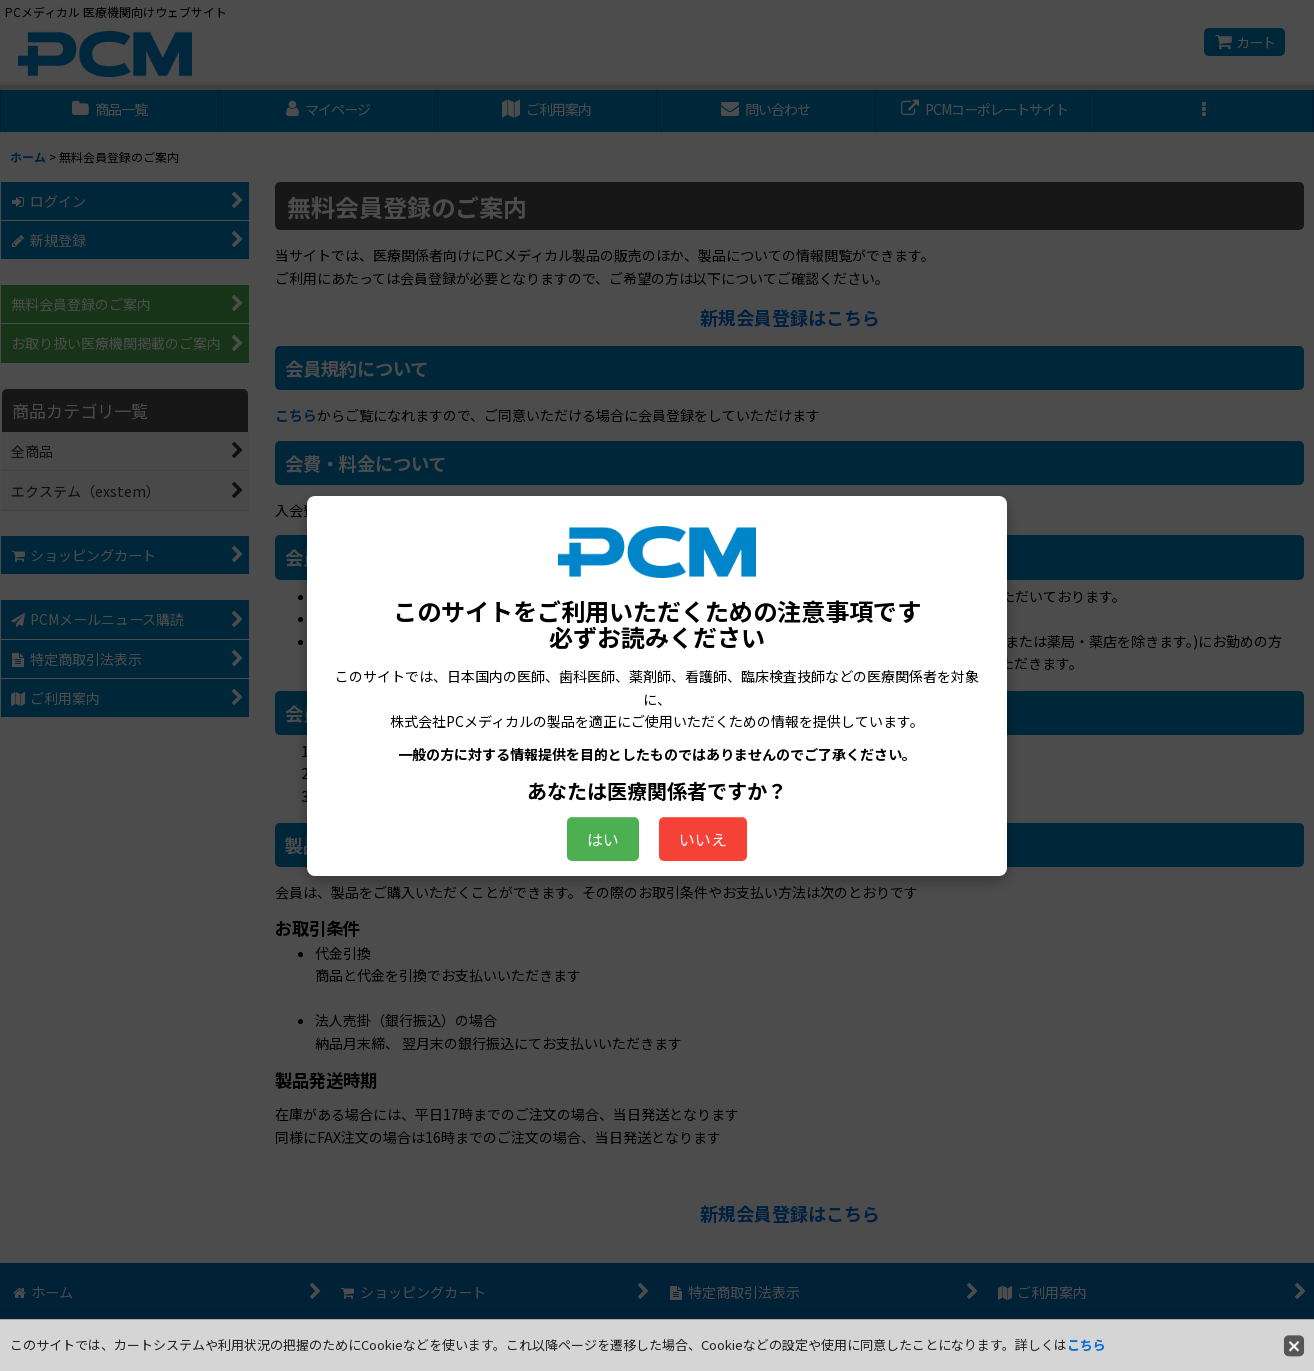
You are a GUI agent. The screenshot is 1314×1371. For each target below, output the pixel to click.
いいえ (703, 839)
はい (603, 839)
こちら (1086, 1344)
